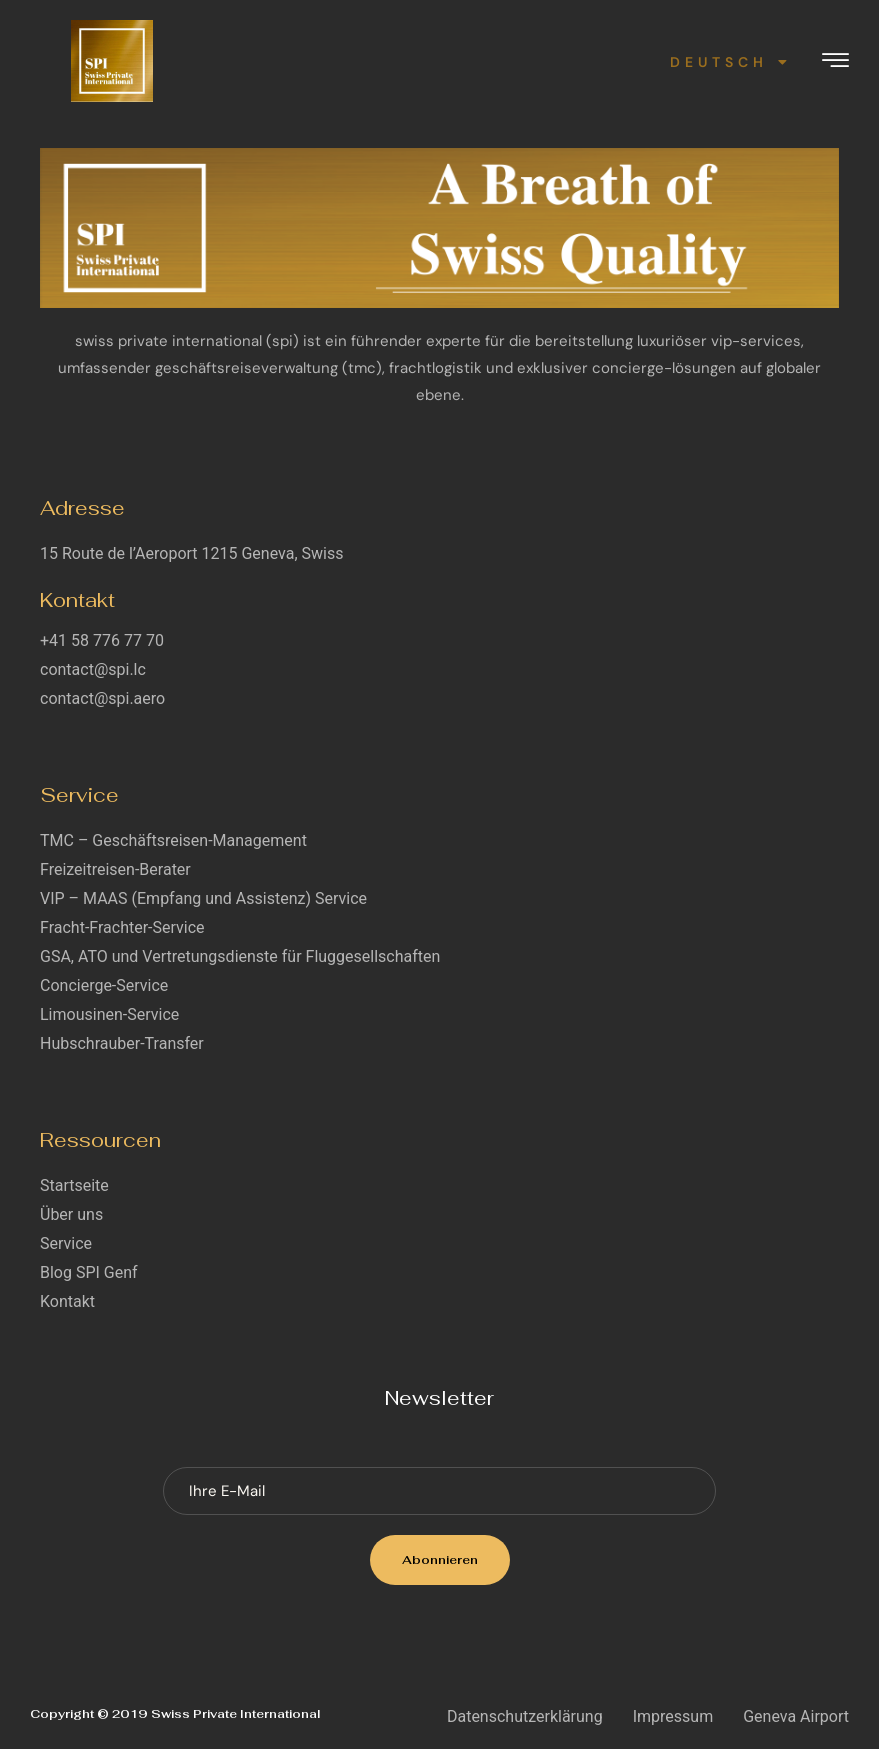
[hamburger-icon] (835, 62)
